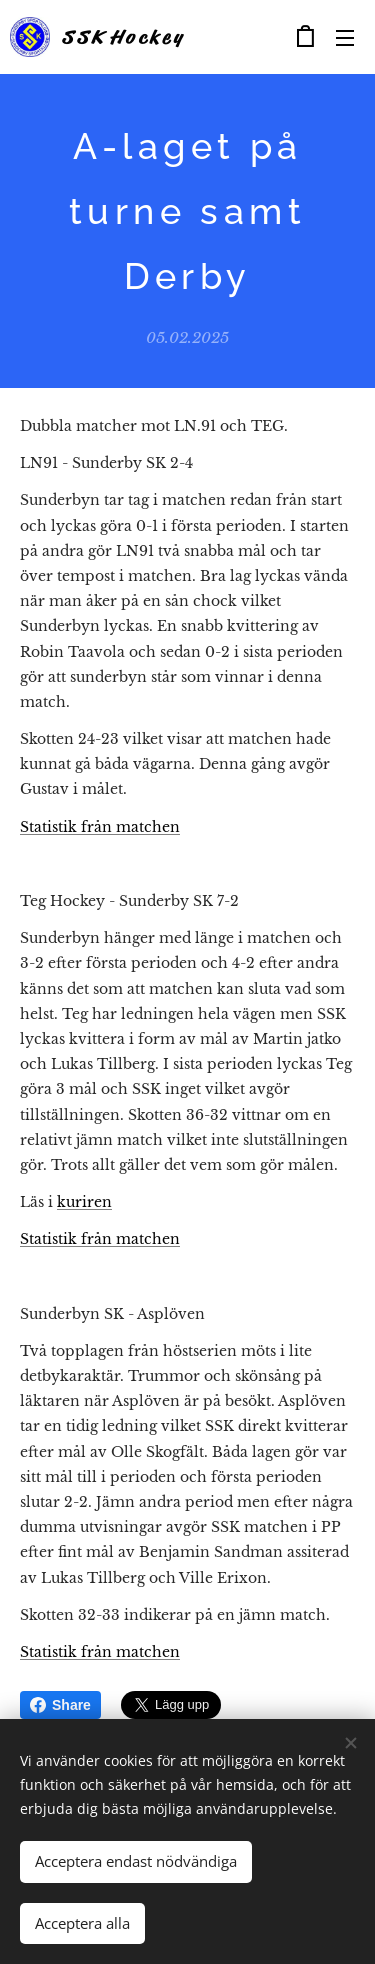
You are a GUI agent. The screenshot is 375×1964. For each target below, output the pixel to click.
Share (60, 1705)
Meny (345, 38)
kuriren (84, 1202)
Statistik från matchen (100, 826)
